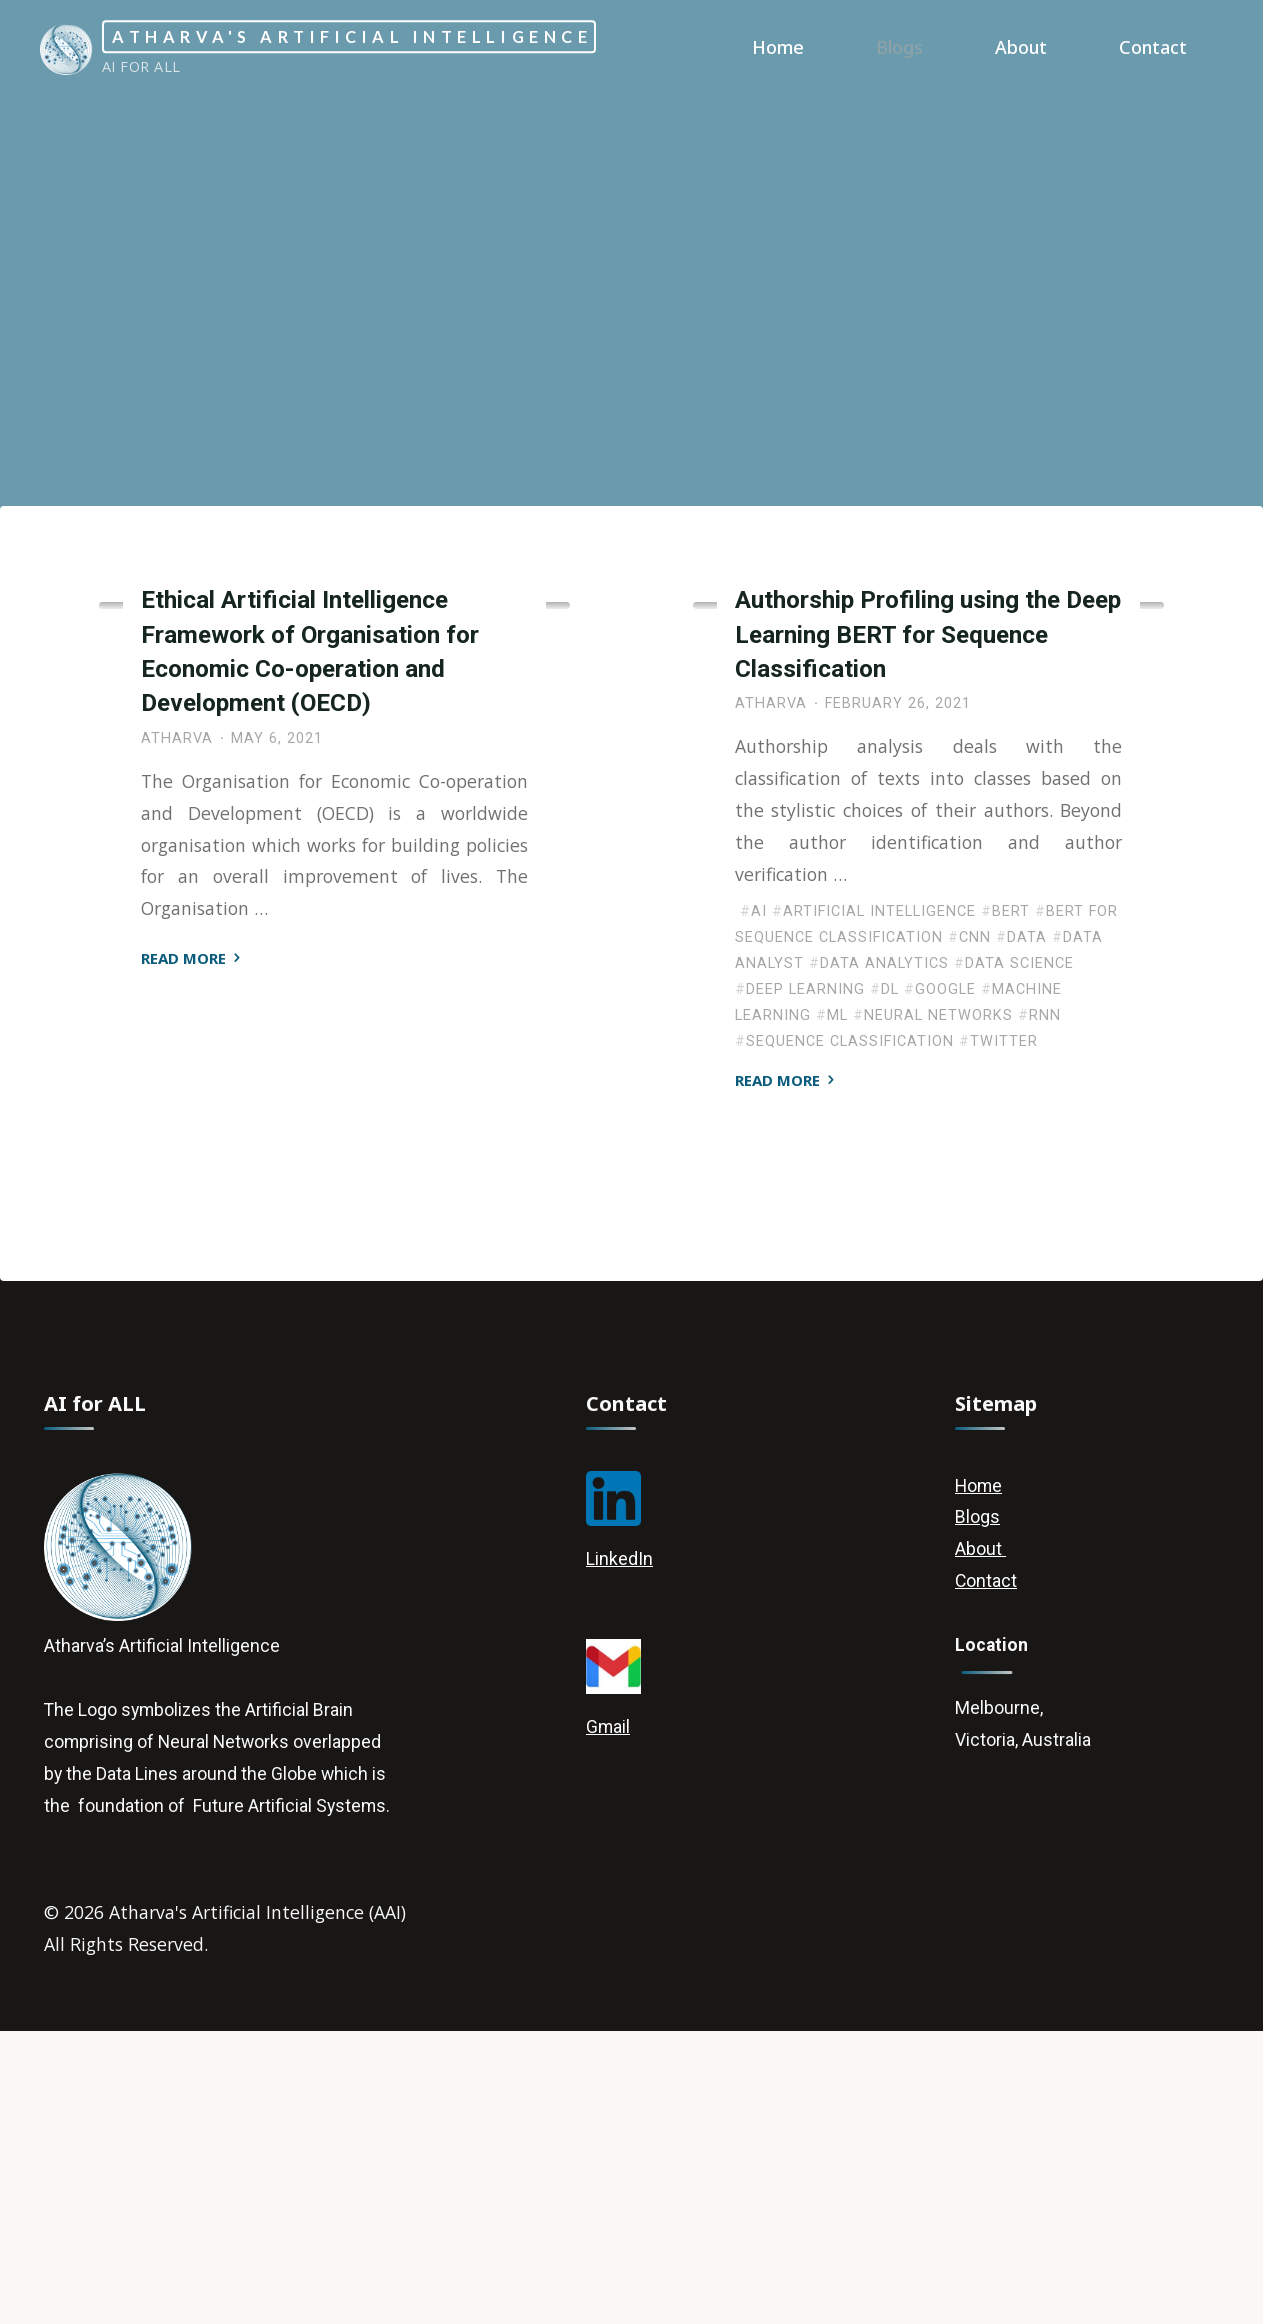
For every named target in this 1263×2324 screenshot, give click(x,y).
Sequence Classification (850, 1324)
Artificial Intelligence (237, 803)
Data (1027, 1221)
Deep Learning (793, 825)
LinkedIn (619, 1845)
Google (945, 1272)
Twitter (1004, 1324)
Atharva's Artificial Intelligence (401, 36)
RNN (1045, 1298)
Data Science (1019, 1246)
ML (837, 1298)
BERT (1011, 1195)
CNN (975, 1221)
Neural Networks (938, 1298)
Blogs (976, 1804)
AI (759, 1195)
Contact (985, 1869)
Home (978, 1772)
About (979, 1837)
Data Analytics (884, 1246)
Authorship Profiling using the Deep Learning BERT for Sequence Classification (928, 914)
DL (890, 1272)
